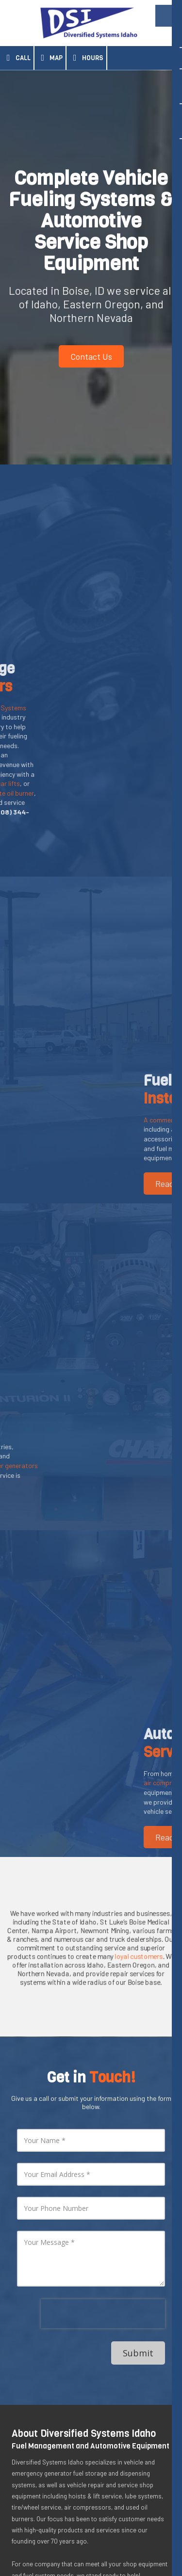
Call (17, 57)
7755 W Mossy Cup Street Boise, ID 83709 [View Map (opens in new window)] (81, 2474)
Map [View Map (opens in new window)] (50, 57)
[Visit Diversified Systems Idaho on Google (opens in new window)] (46, 2438)
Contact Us (91, 356)
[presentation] (103, 2151)
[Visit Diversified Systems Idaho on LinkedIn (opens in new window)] (20, 2438)
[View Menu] (166, 16)
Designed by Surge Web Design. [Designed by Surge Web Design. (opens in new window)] (91, 2550)
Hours (86, 57)
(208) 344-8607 (65, 2488)
